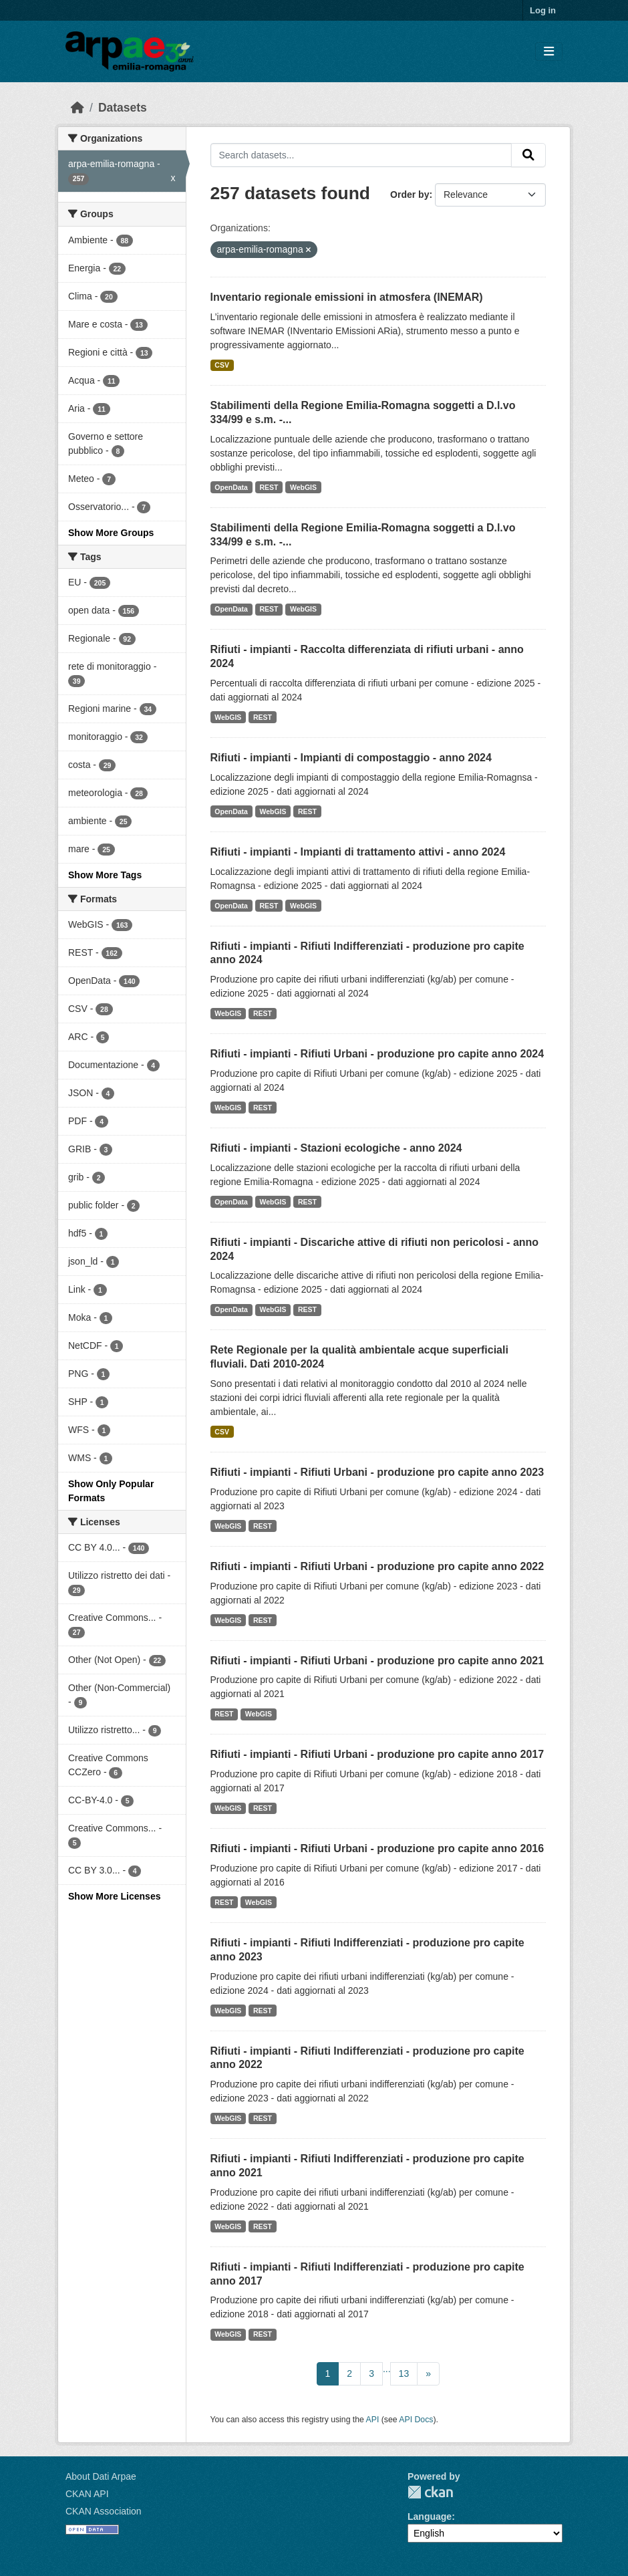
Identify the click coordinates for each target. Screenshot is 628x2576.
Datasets (122, 107)
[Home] (77, 107)
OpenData (231, 487)
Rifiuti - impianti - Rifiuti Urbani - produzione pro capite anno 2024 (377, 1053)
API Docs (416, 2419)
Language (430, 2516)
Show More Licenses (114, 1896)
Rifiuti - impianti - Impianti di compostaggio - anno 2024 (351, 757)
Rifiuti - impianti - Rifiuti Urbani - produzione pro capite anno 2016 (377, 1848)
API (372, 2419)
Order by (409, 194)
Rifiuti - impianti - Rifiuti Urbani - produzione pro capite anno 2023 (377, 1472)
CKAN (430, 2492)
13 (404, 2373)
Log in (543, 10)
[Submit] (528, 155)
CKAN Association (103, 2511)
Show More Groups (111, 532)
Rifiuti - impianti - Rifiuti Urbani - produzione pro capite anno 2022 (377, 1566)
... (387, 2368)
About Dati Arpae (100, 2476)
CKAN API (87, 2493)
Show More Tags (105, 875)
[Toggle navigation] (549, 51)
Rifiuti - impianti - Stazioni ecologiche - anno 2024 (336, 1148)
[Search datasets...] (361, 155)
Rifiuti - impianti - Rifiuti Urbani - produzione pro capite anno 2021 (377, 1660)
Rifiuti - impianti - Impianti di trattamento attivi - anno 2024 (358, 852)
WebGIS (303, 487)
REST (268, 487)
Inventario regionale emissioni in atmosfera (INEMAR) (346, 297)
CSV (221, 365)
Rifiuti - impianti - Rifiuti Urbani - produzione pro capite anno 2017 (377, 1754)
